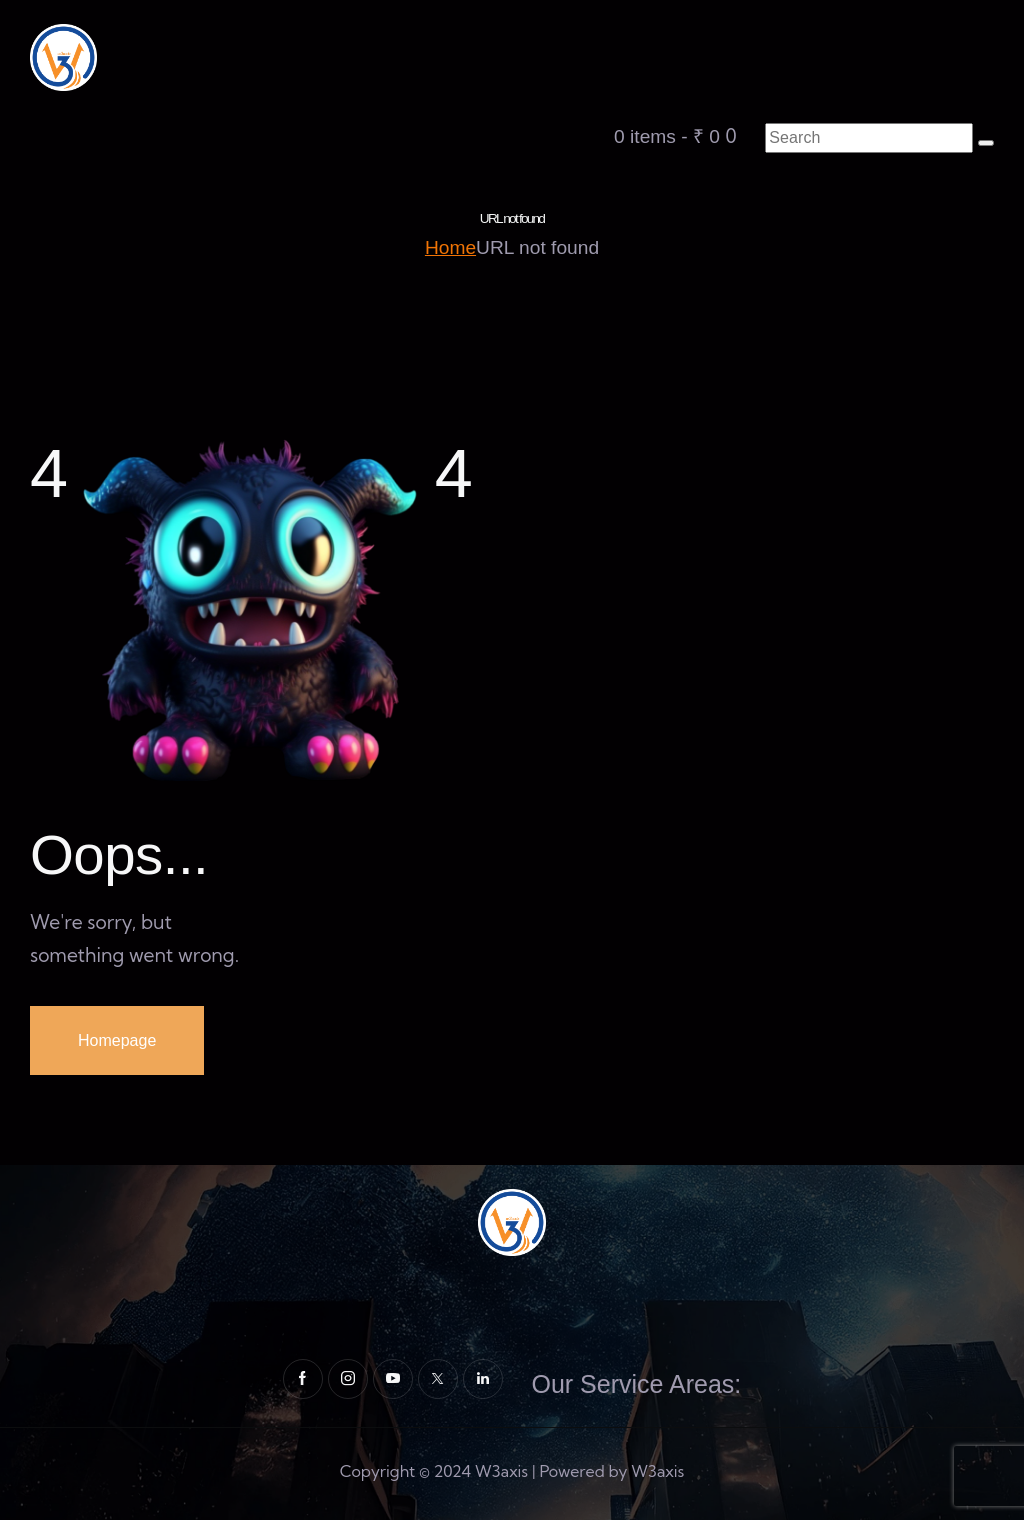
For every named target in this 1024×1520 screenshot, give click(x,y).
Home (450, 247)
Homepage (117, 1040)
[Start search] (986, 143)
